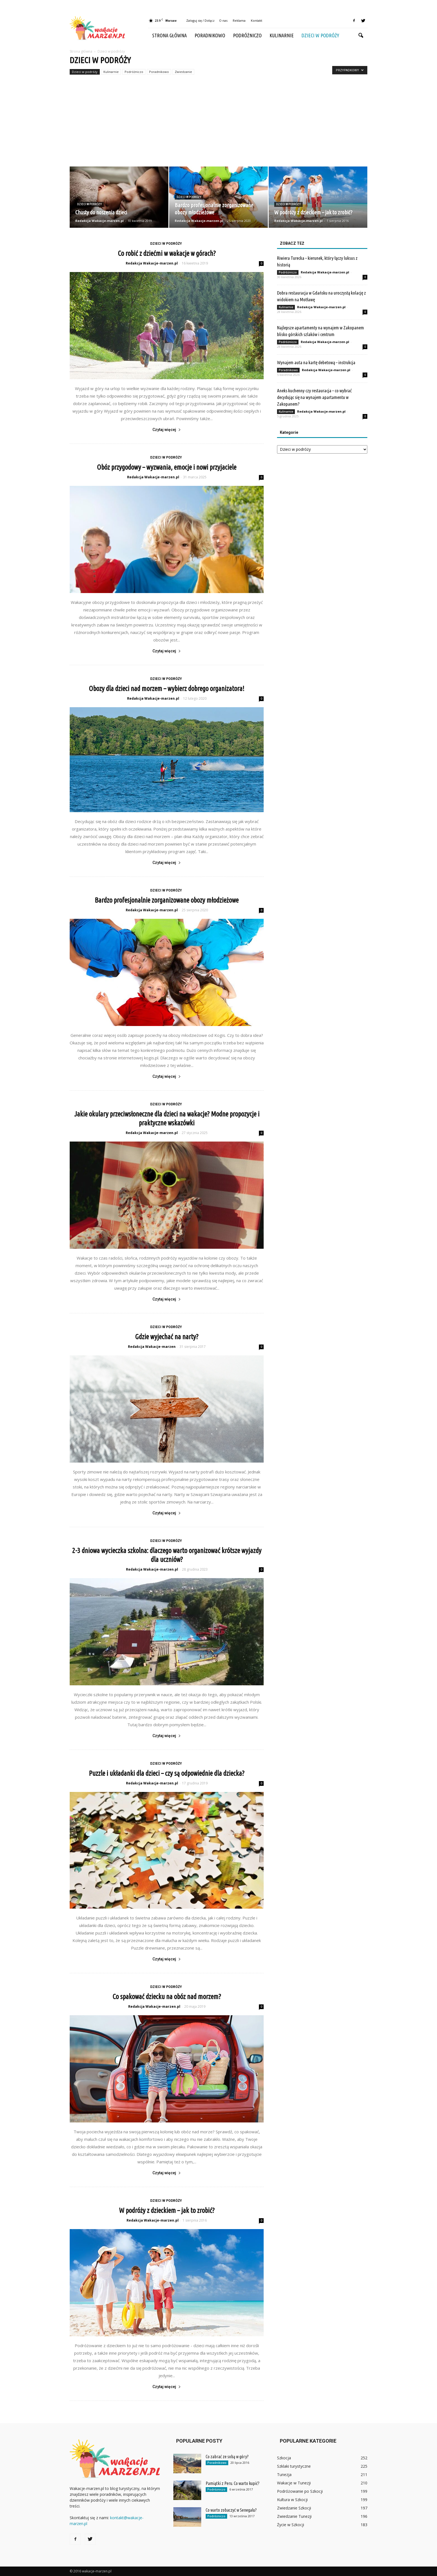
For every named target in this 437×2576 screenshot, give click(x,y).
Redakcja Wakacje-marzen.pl (99, 221)
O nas (223, 20)
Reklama (239, 20)
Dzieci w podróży (320, 35)
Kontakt (256, 20)
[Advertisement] (218, 125)
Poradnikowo (210, 35)
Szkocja (284, 2457)
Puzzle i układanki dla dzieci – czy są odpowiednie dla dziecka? (166, 1773)
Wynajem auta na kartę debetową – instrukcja (316, 362)
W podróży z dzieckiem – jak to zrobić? (167, 2210)
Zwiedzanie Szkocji (294, 2508)
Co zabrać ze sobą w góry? (227, 2456)
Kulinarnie (282, 35)
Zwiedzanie (183, 72)
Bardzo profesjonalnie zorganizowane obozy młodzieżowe (167, 900)
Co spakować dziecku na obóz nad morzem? (167, 1996)
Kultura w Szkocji (292, 2499)
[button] (360, 35)
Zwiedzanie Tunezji (294, 2516)
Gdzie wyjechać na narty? (166, 1337)
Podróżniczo (247, 35)
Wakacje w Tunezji (294, 2483)
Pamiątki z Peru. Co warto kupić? (232, 2483)
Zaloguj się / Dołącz (200, 20)
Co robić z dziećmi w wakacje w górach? (167, 253)
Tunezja (284, 2474)
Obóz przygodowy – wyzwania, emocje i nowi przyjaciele (166, 467)
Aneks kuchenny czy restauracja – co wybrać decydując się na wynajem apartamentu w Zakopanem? (314, 397)
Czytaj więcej (166, 429)
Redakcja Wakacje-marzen (152, 1346)
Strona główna (169, 35)
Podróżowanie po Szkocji (300, 2491)
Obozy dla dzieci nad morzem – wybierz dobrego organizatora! (166, 688)
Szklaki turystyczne (294, 2466)
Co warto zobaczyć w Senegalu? (231, 2510)
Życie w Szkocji (290, 2524)
